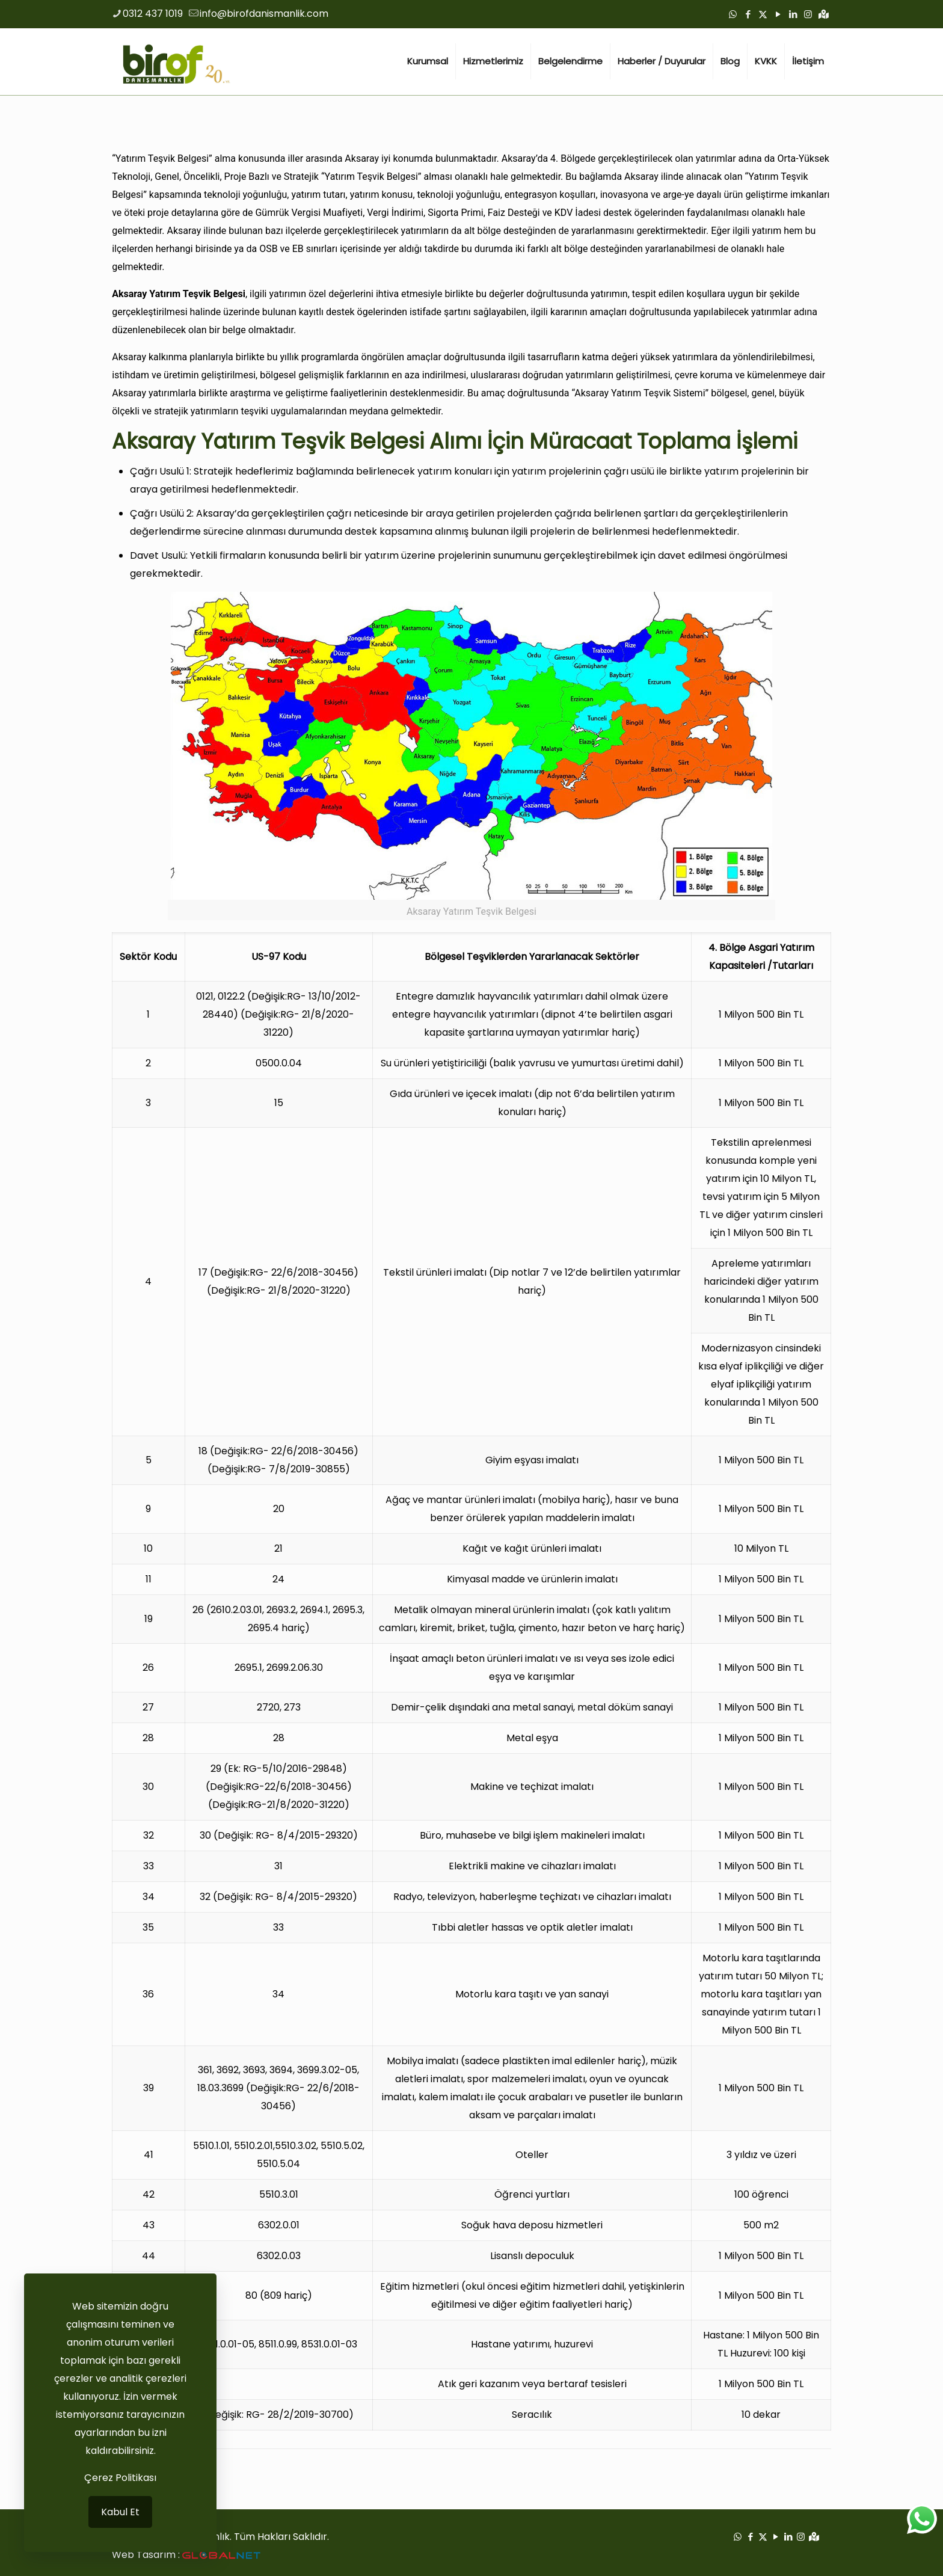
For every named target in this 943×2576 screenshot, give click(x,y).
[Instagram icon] (807, 14)
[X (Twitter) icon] (762, 14)
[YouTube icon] (777, 14)
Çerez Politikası (120, 2478)
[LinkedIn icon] (792, 14)
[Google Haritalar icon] (824, 14)
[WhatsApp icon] (732, 14)
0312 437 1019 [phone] (153, 13)
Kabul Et (120, 2512)
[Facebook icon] (747, 14)
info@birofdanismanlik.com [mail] (264, 13)
